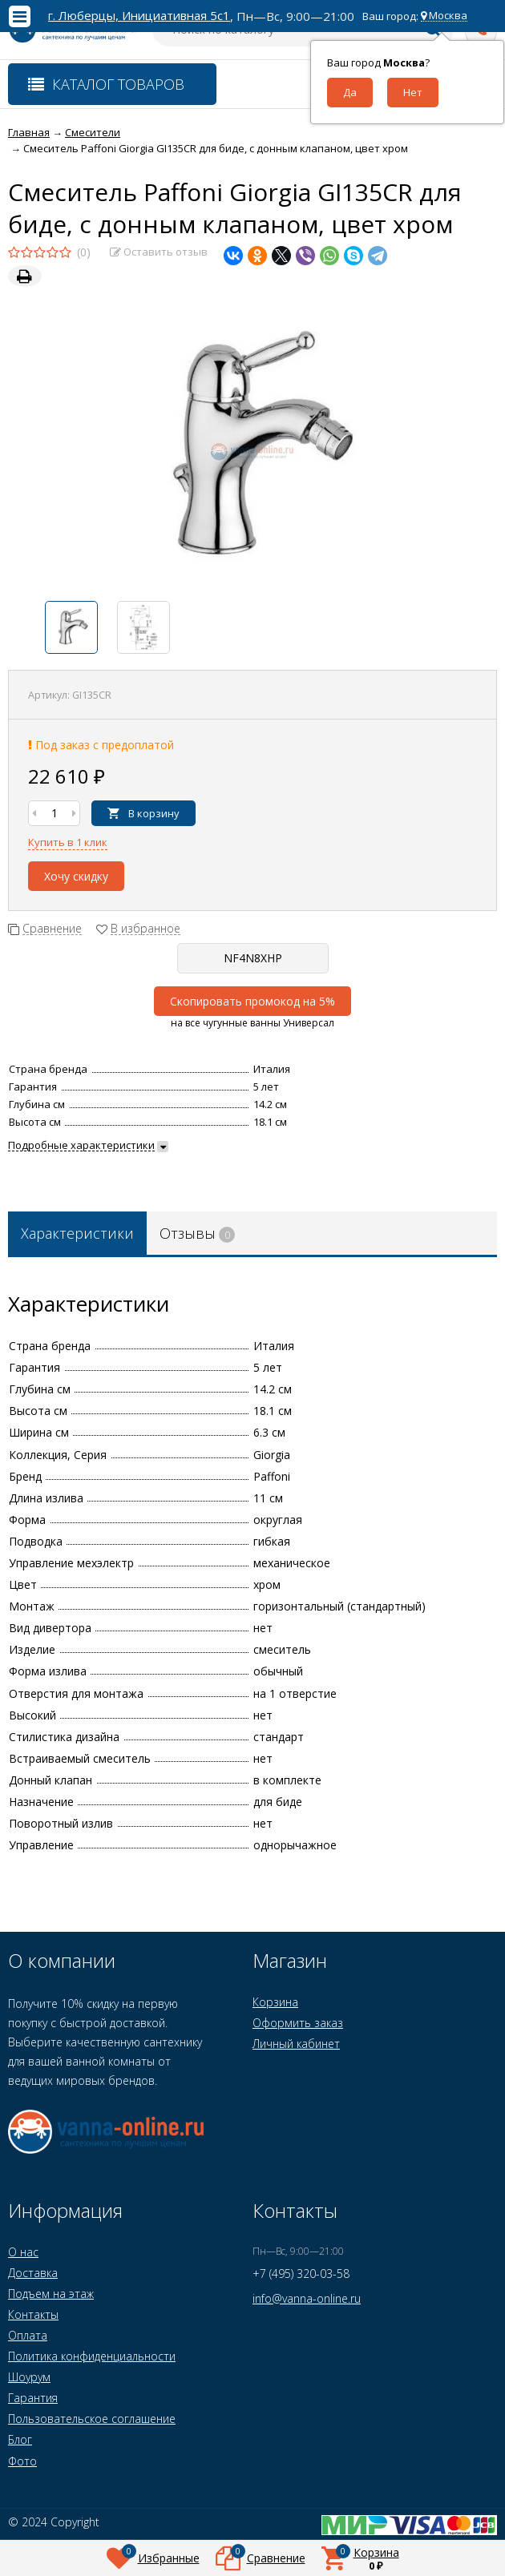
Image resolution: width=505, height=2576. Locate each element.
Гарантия (33, 2397)
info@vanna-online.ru (306, 2298)
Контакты (33, 2314)
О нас (23, 2252)
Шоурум (29, 2377)
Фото (22, 2461)
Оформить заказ (297, 2022)
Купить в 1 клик (67, 842)
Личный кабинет (296, 2043)
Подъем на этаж (51, 2293)
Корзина (275, 2002)
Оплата (27, 2335)
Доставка (33, 2272)
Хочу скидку (76, 876)
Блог (20, 2439)
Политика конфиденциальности (92, 2356)
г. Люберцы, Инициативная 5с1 (139, 15)
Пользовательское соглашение (92, 2418)
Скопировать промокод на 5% (252, 1001)
